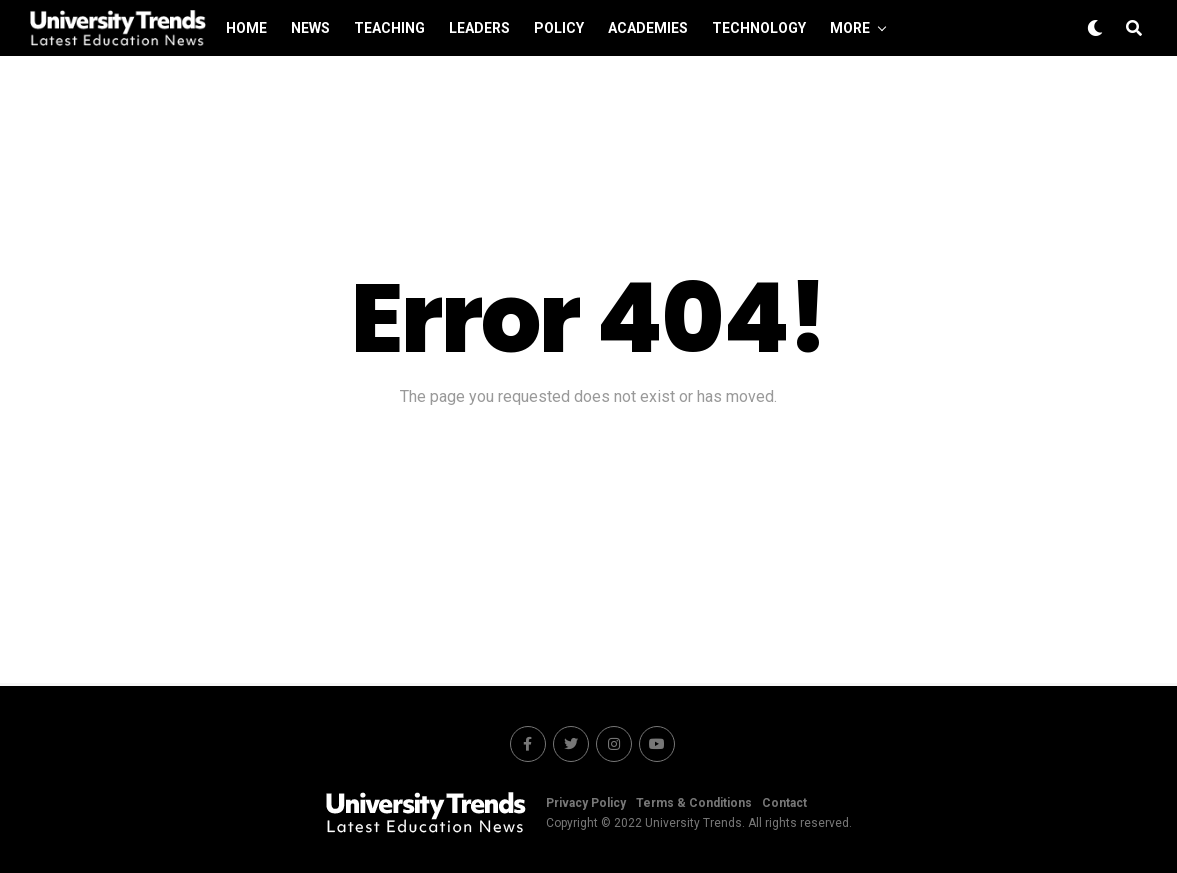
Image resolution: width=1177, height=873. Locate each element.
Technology (759, 28)
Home (246, 28)
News (310, 28)
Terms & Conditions (694, 803)
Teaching (389, 28)
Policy (559, 28)
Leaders (479, 28)
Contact (784, 803)
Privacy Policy (586, 803)
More (850, 28)
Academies (648, 28)
